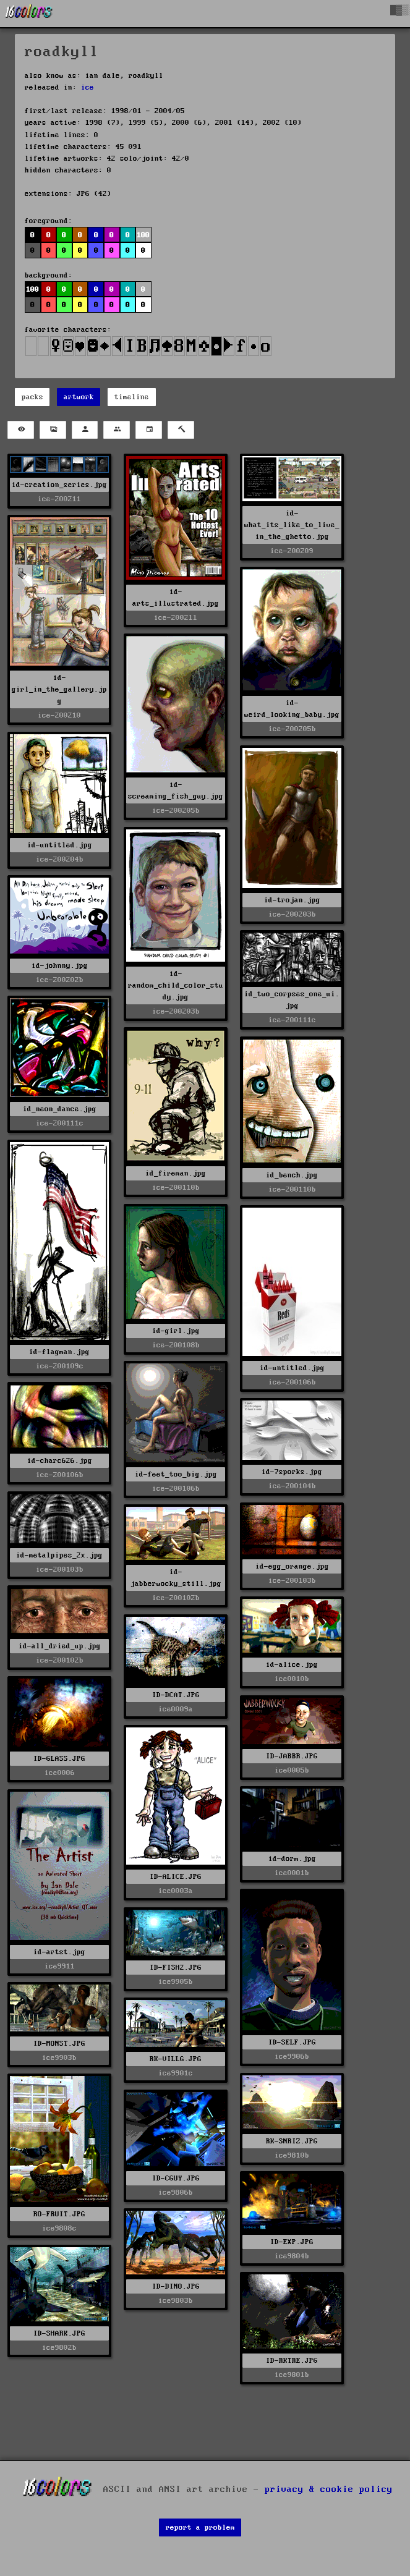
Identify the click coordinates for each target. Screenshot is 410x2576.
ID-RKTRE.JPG (292, 2361)
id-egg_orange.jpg (292, 1566)
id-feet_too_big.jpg (176, 1474)
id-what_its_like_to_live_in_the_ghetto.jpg (292, 525)
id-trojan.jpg (292, 900)
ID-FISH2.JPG (176, 1968)
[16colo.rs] (29, 13)
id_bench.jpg (292, 1175)
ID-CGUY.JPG (176, 2178)
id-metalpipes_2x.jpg (59, 1555)
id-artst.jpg (59, 1952)
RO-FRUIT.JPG (59, 2214)
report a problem (200, 2527)
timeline (131, 397)
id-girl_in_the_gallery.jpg (59, 689)
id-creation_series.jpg (59, 485)
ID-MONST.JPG (59, 2044)
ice (87, 87)
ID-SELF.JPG (292, 2042)
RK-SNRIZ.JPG (292, 2141)
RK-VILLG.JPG (176, 2059)
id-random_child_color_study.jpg (175, 985)
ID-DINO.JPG (176, 2286)
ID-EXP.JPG (292, 2242)
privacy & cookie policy (329, 2489)
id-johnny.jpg (60, 966)
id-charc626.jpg (59, 1461)
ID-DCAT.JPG (176, 1695)
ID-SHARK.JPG (59, 2333)
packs (32, 397)
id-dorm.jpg (292, 1859)
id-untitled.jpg (59, 845)
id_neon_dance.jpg (59, 1109)
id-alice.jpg (292, 1665)
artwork (79, 397)
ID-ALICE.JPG (176, 1877)
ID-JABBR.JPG (292, 1756)
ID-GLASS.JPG (59, 1759)
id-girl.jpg (176, 1331)
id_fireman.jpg (175, 1173)
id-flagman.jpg (59, 1352)
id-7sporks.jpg (292, 1472)
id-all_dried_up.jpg (60, 1646)
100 (143, 235)
